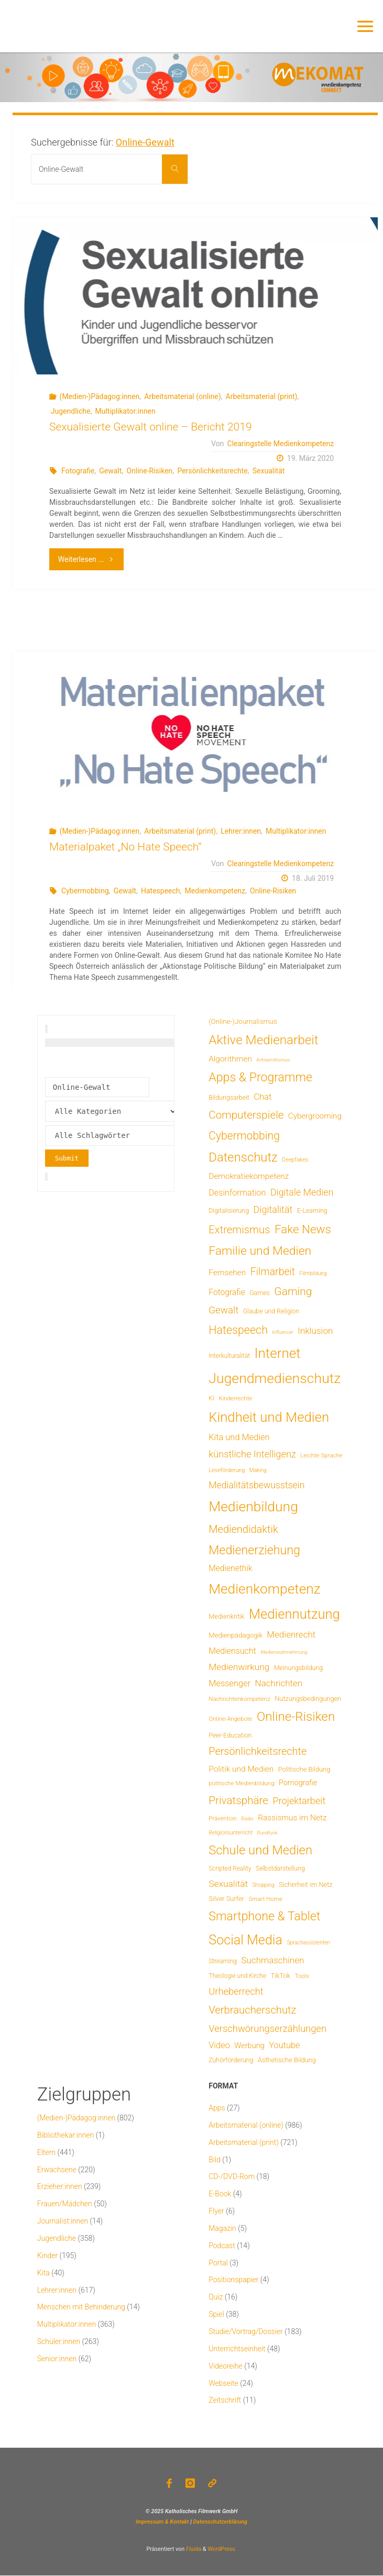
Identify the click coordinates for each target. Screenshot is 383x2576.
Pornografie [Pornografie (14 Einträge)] (298, 1782)
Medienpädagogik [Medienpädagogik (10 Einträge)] (235, 1635)
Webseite (223, 2383)
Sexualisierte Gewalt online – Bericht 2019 (150, 427)
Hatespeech (160, 891)
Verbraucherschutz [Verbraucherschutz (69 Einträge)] (252, 2010)
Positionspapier (233, 2279)
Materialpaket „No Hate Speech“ (125, 847)
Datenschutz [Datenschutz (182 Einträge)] (243, 1157)
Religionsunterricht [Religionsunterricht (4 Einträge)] (231, 1833)
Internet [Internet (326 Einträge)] (278, 1353)
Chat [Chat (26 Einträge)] (262, 1097)
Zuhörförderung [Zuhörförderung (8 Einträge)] (231, 2060)
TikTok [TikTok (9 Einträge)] (280, 1976)
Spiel (216, 2314)
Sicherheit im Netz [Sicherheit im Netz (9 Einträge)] (305, 1884)
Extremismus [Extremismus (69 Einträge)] (239, 1229)
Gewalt (110, 471)
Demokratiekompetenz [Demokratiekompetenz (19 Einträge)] (249, 1176)
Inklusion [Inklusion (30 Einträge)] (315, 1330)
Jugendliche (71, 411)
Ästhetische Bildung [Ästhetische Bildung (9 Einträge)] (287, 2060)
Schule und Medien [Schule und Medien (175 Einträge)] (260, 1850)
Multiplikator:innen (125, 411)
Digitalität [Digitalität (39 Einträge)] (272, 1209)
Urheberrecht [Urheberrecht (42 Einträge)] (236, 1991)
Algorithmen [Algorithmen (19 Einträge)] (230, 1059)
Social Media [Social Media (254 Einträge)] (245, 1940)
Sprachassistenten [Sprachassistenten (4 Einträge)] (308, 1942)
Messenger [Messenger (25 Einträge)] (229, 1683)
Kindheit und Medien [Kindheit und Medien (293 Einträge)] (269, 1417)
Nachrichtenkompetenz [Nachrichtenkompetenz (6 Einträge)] (239, 1698)
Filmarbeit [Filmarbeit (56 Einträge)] (272, 1272)
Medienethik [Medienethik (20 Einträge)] (230, 1568)
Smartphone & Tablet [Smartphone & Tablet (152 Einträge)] (264, 1916)
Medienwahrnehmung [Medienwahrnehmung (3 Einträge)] (283, 1652)
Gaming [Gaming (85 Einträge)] (293, 1291)
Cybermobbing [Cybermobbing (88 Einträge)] (244, 1135)
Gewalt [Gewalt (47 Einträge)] (223, 1310)
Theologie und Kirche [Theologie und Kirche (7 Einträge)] (237, 1976)
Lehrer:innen (241, 831)
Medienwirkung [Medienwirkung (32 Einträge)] (239, 1667)
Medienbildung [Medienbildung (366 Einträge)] (253, 1506)
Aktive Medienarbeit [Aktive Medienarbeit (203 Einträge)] (263, 1039)
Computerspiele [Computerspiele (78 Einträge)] (246, 1115)
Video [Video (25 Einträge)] (219, 2045)
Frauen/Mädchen (64, 2203)
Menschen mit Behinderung (81, 2307)
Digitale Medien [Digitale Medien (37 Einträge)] (302, 1192)
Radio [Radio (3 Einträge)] (247, 1818)
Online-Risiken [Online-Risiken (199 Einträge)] (296, 1716)
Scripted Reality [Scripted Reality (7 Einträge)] (230, 1868)
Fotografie (77, 471)
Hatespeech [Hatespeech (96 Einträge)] (238, 1329)
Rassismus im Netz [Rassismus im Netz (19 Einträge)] (292, 1817)
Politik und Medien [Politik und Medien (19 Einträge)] (241, 1769)
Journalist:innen (62, 2221)
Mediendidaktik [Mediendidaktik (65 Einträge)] (243, 1529)
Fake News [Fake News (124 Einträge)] (303, 1229)
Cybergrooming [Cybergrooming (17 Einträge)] (315, 1116)
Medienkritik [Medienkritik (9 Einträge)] (226, 1616)
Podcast (222, 2245)
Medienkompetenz (215, 891)
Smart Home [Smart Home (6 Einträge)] (265, 1899)
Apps (217, 2108)
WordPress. (221, 2549)
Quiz (216, 2297)
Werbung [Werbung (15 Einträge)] (249, 2045)
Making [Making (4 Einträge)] (258, 1470)
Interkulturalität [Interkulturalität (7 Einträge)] (229, 1355)
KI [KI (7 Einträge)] (211, 1398)
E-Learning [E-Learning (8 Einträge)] (312, 1210)
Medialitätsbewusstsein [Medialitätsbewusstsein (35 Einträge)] (256, 1485)
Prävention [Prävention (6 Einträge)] (223, 1818)
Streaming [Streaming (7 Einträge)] (223, 1961)
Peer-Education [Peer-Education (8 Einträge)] (230, 1735)
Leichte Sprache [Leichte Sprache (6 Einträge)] (321, 1455)
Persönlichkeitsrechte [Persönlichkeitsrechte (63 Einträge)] (258, 1751)
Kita (43, 2273)
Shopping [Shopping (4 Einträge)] (264, 1885)
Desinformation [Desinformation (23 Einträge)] (237, 1193)
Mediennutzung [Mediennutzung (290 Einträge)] (294, 1614)
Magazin (222, 2228)
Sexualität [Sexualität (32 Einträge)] (228, 1883)
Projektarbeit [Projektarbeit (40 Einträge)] (299, 1800)
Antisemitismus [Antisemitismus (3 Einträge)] (273, 1060)
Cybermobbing (85, 891)
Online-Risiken (149, 471)
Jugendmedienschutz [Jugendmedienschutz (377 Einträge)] (275, 1378)
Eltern (46, 2152)
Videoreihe (226, 2366)
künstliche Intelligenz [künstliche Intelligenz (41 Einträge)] (252, 1454)
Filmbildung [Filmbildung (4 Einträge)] (313, 1273)
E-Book (220, 2194)
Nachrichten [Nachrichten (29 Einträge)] (279, 1683)
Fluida (192, 2549)
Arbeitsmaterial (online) (182, 396)
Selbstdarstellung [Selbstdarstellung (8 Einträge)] (280, 1868)
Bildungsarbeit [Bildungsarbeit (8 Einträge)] (229, 1097)
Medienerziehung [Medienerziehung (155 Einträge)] (254, 1550)
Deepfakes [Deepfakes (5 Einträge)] (295, 1159)
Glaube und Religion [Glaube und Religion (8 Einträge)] (271, 1311)
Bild (215, 2159)
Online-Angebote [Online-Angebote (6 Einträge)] (230, 1718)
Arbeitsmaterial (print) (262, 396)
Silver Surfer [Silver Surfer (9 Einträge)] (226, 1899)
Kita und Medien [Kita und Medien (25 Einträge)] (239, 1437)
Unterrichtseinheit (237, 2349)
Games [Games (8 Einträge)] (259, 1293)
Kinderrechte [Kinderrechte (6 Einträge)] (235, 1398)
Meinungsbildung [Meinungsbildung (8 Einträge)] (298, 1668)
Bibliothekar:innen (65, 2135)
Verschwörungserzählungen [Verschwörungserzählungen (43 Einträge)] (267, 2028)
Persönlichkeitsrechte (212, 471)
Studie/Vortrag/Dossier (245, 2331)
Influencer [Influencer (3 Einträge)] (282, 1332)
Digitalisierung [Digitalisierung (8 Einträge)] (229, 1210)
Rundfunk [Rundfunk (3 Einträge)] (267, 1833)
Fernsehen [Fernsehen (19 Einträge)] (227, 1272)
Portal (218, 2263)
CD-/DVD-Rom (232, 2176)
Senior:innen (56, 2358)
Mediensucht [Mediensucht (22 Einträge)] (232, 1651)
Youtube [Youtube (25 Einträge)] (284, 2045)
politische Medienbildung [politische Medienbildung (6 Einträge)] (241, 1783)
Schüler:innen (58, 2341)
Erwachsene (56, 2169)
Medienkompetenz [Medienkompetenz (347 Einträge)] (264, 1589)
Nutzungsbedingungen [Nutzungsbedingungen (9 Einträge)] (308, 1698)
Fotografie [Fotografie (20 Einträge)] (227, 1292)
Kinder (47, 2255)
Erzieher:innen (59, 2186)
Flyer (216, 2211)
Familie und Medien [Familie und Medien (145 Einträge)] (260, 1251)
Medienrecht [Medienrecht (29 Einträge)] (291, 1634)
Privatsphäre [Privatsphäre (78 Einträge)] (238, 1800)
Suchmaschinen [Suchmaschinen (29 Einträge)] (273, 1960)
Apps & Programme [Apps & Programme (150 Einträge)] (260, 1077)
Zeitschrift (225, 2400)
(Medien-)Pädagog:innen (100, 396)
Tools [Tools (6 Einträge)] (301, 1976)
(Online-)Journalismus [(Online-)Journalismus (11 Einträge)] (243, 1021)
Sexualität (269, 471)
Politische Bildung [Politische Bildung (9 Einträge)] (304, 1769)
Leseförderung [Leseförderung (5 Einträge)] (227, 1470)
